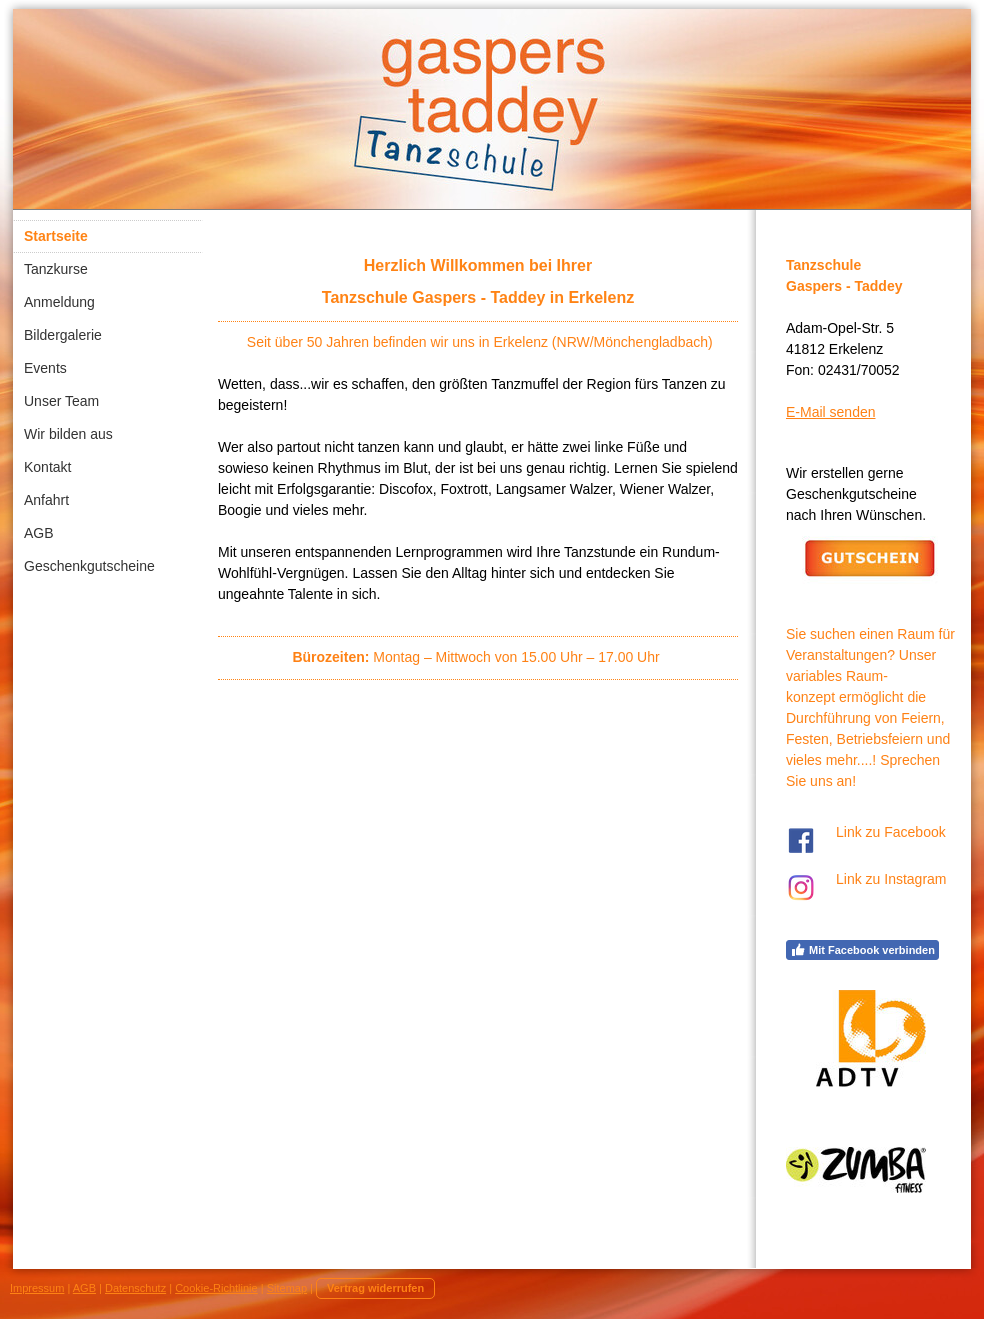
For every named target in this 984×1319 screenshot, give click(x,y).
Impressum (37, 1288)
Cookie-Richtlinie (216, 1288)
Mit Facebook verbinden (862, 950)
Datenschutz (135, 1288)
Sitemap (287, 1288)
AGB (84, 1288)
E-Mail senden (831, 412)
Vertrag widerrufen (375, 1288)
